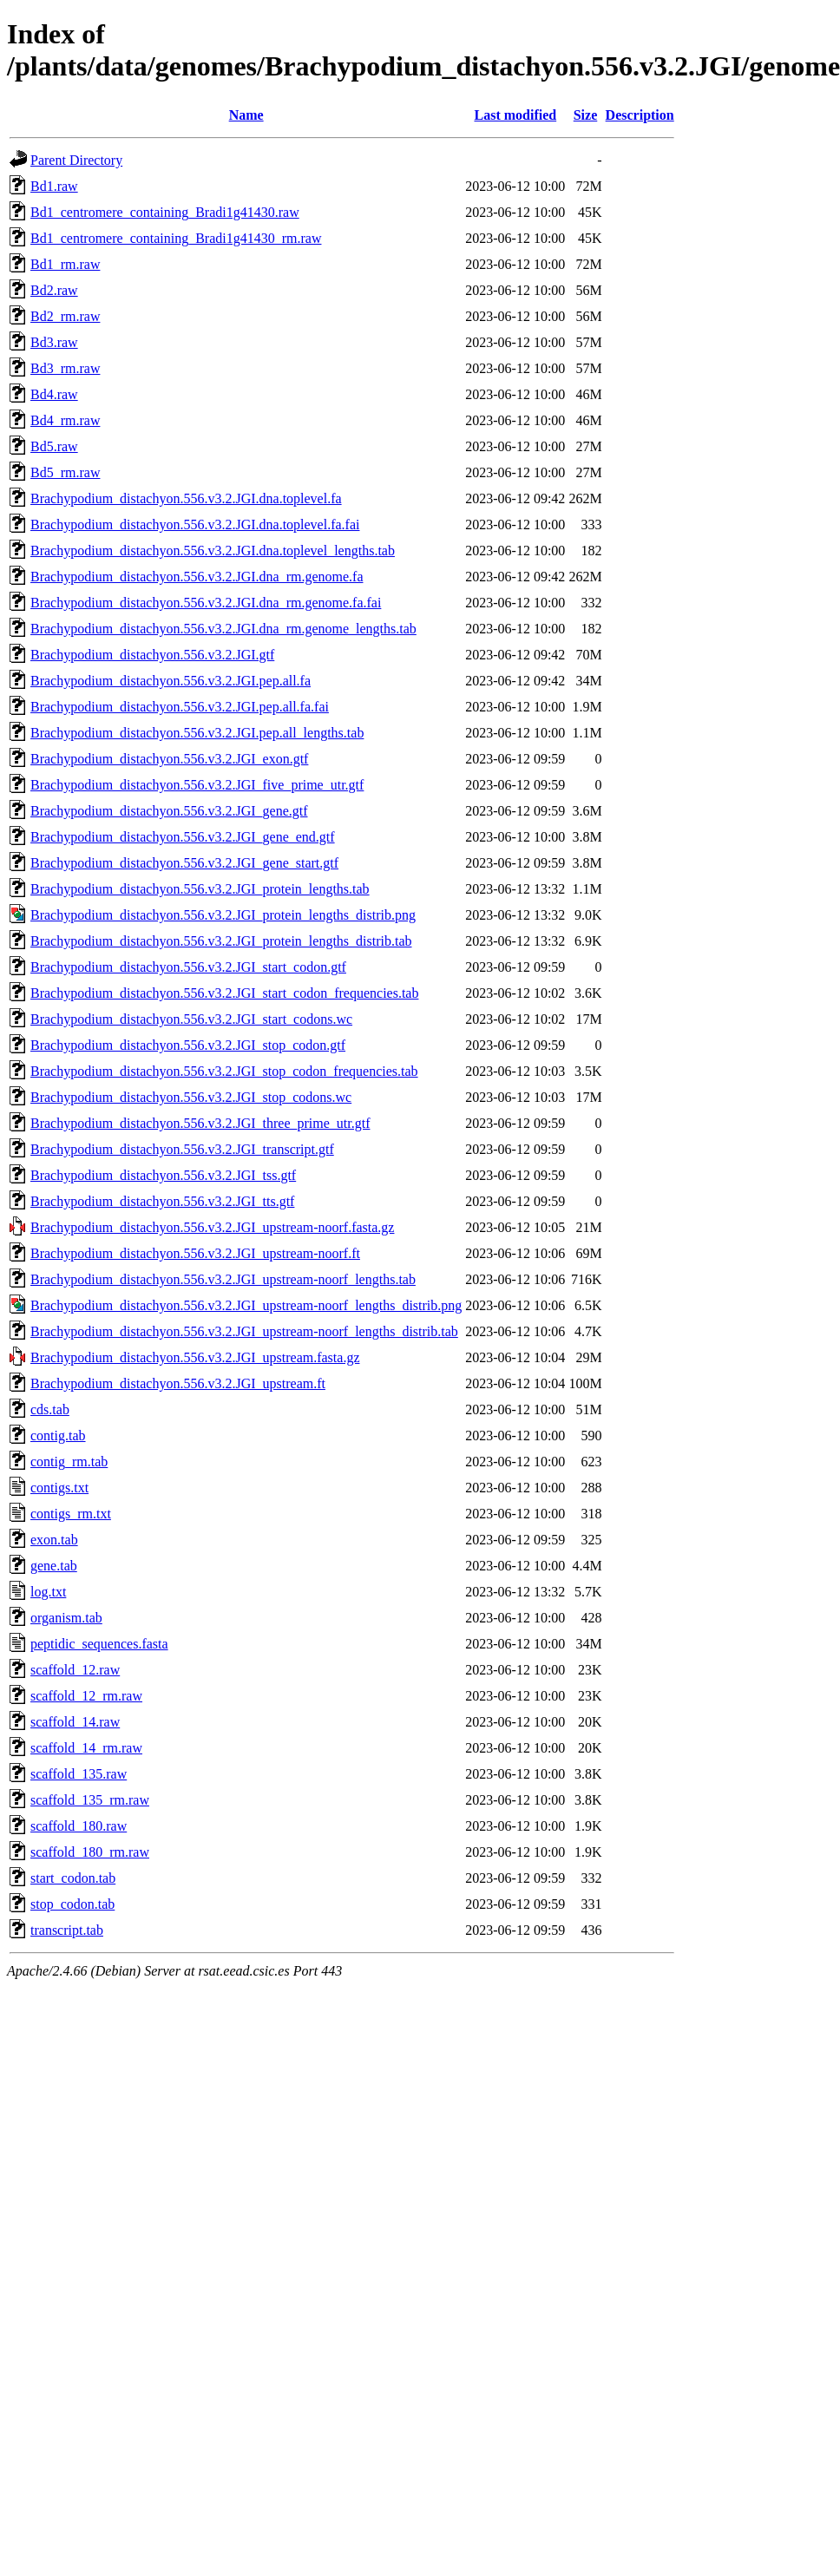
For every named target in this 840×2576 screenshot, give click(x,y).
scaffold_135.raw (78, 1773)
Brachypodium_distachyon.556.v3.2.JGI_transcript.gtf (182, 1149)
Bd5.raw (54, 446)
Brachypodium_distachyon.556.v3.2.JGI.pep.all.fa (170, 680)
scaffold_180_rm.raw (89, 1852)
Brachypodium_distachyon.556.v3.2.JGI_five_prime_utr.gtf (197, 784)
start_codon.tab (72, 1878)
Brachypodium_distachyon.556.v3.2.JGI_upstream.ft (177, 1383)
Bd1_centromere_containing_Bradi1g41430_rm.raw (175, 238)
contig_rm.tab (69, 1461)
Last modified (515, 115)
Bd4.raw (54, 394)
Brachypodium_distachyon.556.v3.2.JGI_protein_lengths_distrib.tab (221, 941)
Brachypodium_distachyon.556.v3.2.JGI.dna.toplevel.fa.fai (194, 524)
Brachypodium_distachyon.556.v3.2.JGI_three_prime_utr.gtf (200, 1123)
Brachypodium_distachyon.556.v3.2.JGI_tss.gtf (163, 1175)
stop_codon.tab (72, 1904)
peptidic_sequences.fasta (99, 1643)
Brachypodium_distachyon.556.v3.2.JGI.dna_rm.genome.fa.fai (205, 602)
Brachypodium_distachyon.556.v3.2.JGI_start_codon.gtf (188, 967)
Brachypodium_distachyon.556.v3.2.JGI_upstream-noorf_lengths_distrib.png (246, 1305)
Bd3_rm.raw (65, 368)
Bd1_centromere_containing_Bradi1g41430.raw (164, 212)
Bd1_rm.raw (65, 264)
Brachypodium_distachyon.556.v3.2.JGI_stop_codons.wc (190, 1097)
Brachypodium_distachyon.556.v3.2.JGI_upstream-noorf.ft (195, 1253)
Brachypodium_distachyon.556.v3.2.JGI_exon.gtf (169, 758)
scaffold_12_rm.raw (86, 1695)
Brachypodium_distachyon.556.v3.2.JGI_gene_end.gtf (182, 836)
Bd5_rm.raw (65, 472)
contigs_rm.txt (70, 1513)
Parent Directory (76, 160)
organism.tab (66, 1617)
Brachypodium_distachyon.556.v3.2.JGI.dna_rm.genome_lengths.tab (223, 628)
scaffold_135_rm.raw (89, 1800)
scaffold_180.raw (78, 1826)
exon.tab (54, 1539)
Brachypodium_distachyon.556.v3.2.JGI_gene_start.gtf (184, 862)
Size (586, 115)
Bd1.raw (54, 186)
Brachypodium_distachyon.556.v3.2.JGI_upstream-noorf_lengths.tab (223, 1279)
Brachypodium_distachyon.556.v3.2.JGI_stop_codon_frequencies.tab (224, 1071)
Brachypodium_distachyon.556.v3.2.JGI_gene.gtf (169, 810)
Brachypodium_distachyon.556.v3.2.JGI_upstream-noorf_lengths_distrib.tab (244, 1331)
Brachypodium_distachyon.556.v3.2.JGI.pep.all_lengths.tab (197, 732)
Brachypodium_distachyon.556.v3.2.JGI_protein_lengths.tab (200, 889)
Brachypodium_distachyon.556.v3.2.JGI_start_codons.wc (191, 1019)
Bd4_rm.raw (65, 420)
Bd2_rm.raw (65, 316)
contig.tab (58, 1435)
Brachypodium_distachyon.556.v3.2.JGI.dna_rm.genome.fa (196, 576)
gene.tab (53, 1565)
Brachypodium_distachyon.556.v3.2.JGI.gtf (152, 654)
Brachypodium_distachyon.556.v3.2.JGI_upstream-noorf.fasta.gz (212, 1227)
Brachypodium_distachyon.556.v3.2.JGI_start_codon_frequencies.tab (224, 993)
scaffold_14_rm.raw (86, 1747)
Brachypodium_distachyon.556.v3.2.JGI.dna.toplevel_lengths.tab (212, 550)
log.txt (48, 1591)
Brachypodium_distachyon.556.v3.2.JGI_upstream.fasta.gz (194, 1357)
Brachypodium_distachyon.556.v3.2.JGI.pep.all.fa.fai (179, 706)
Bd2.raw (54, 290)
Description (640, 115)
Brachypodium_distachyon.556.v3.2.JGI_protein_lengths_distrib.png (223, 915)
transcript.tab (66, 1930)
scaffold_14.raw (75, 1721)
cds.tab (49, 1409)
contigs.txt (59, 1487)
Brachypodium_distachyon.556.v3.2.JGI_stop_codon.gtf (187, 1045)
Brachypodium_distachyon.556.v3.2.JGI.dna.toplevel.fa (186, 498)
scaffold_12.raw (75, 1669)
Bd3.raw (54, 342)
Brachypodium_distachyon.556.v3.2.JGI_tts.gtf (162, 1201)
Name (246, 115)
